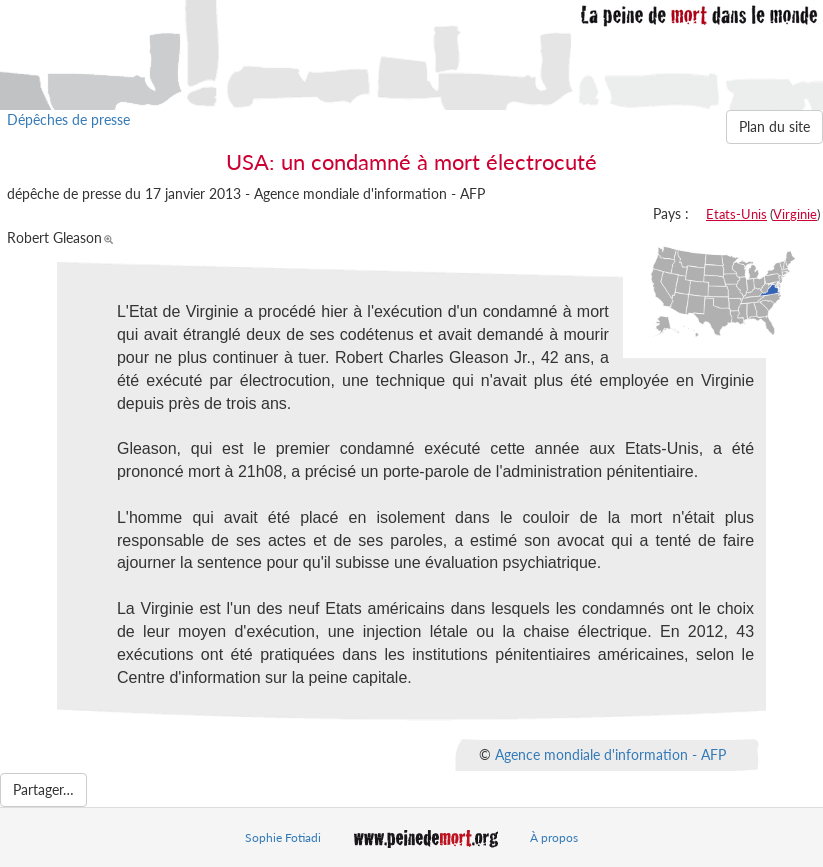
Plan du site (774, 126)
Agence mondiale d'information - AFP (610, 753)
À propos (554, 837)
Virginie (795, 214)
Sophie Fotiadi (283, 837)
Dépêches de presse (68, 119)
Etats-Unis (736, 214)
